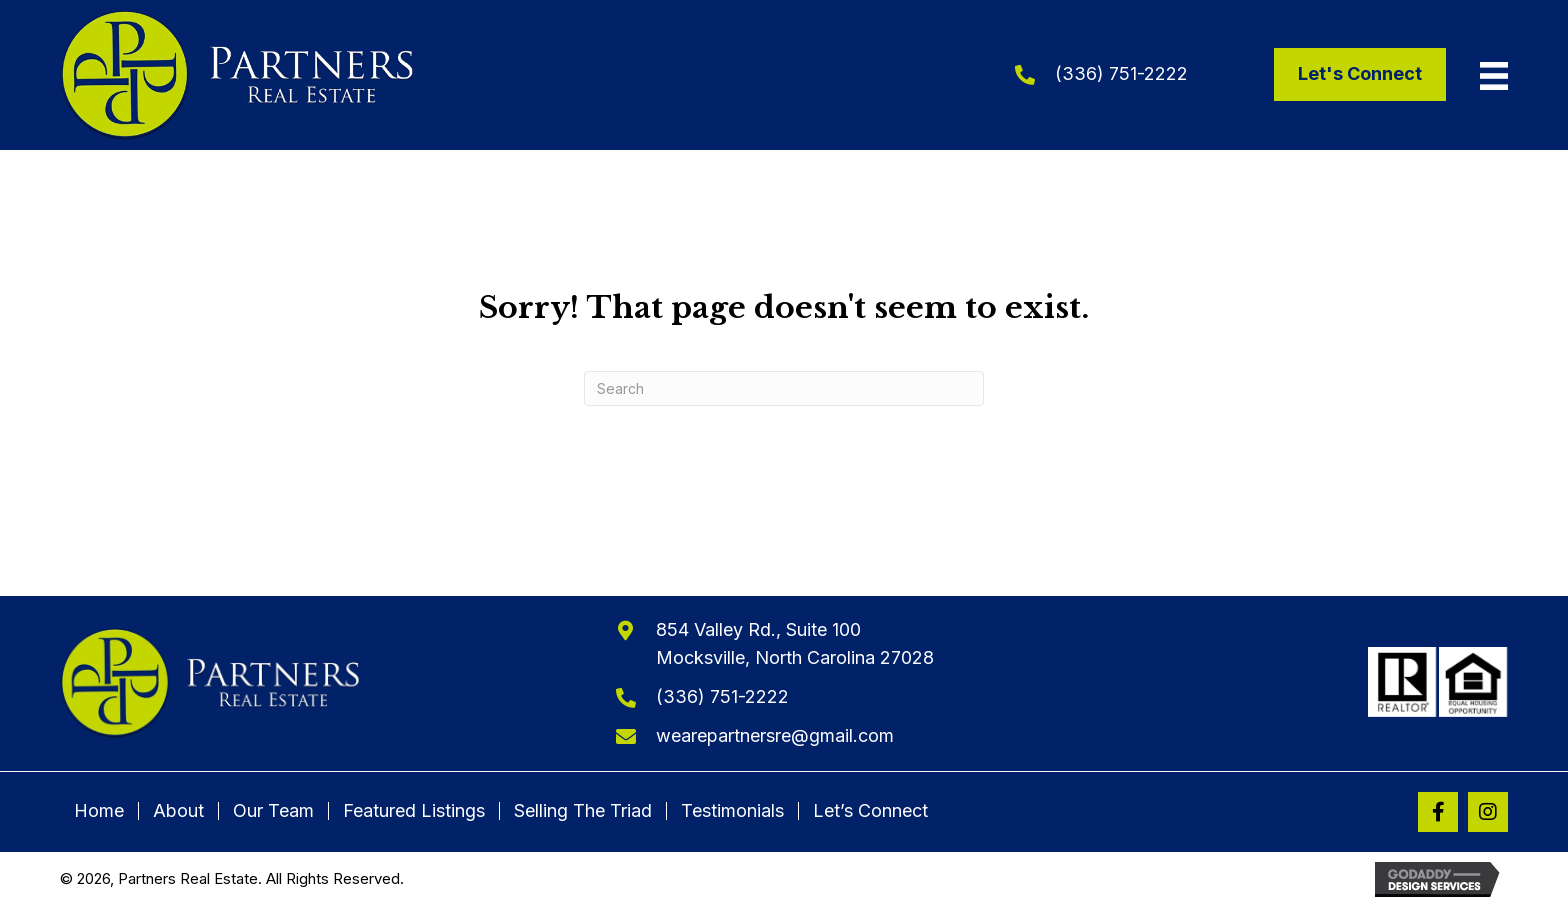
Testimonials (732, 811)
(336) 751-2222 (1121, 73)
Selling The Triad (583, 811)
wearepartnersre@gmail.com (775, 735)
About (178, 811)
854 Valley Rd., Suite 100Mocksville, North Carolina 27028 (795, 644)
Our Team (273, 811)
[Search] (784, 388)
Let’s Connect (870, 811)
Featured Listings (414, 811)
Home (99, 811)
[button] (1438, 812)
